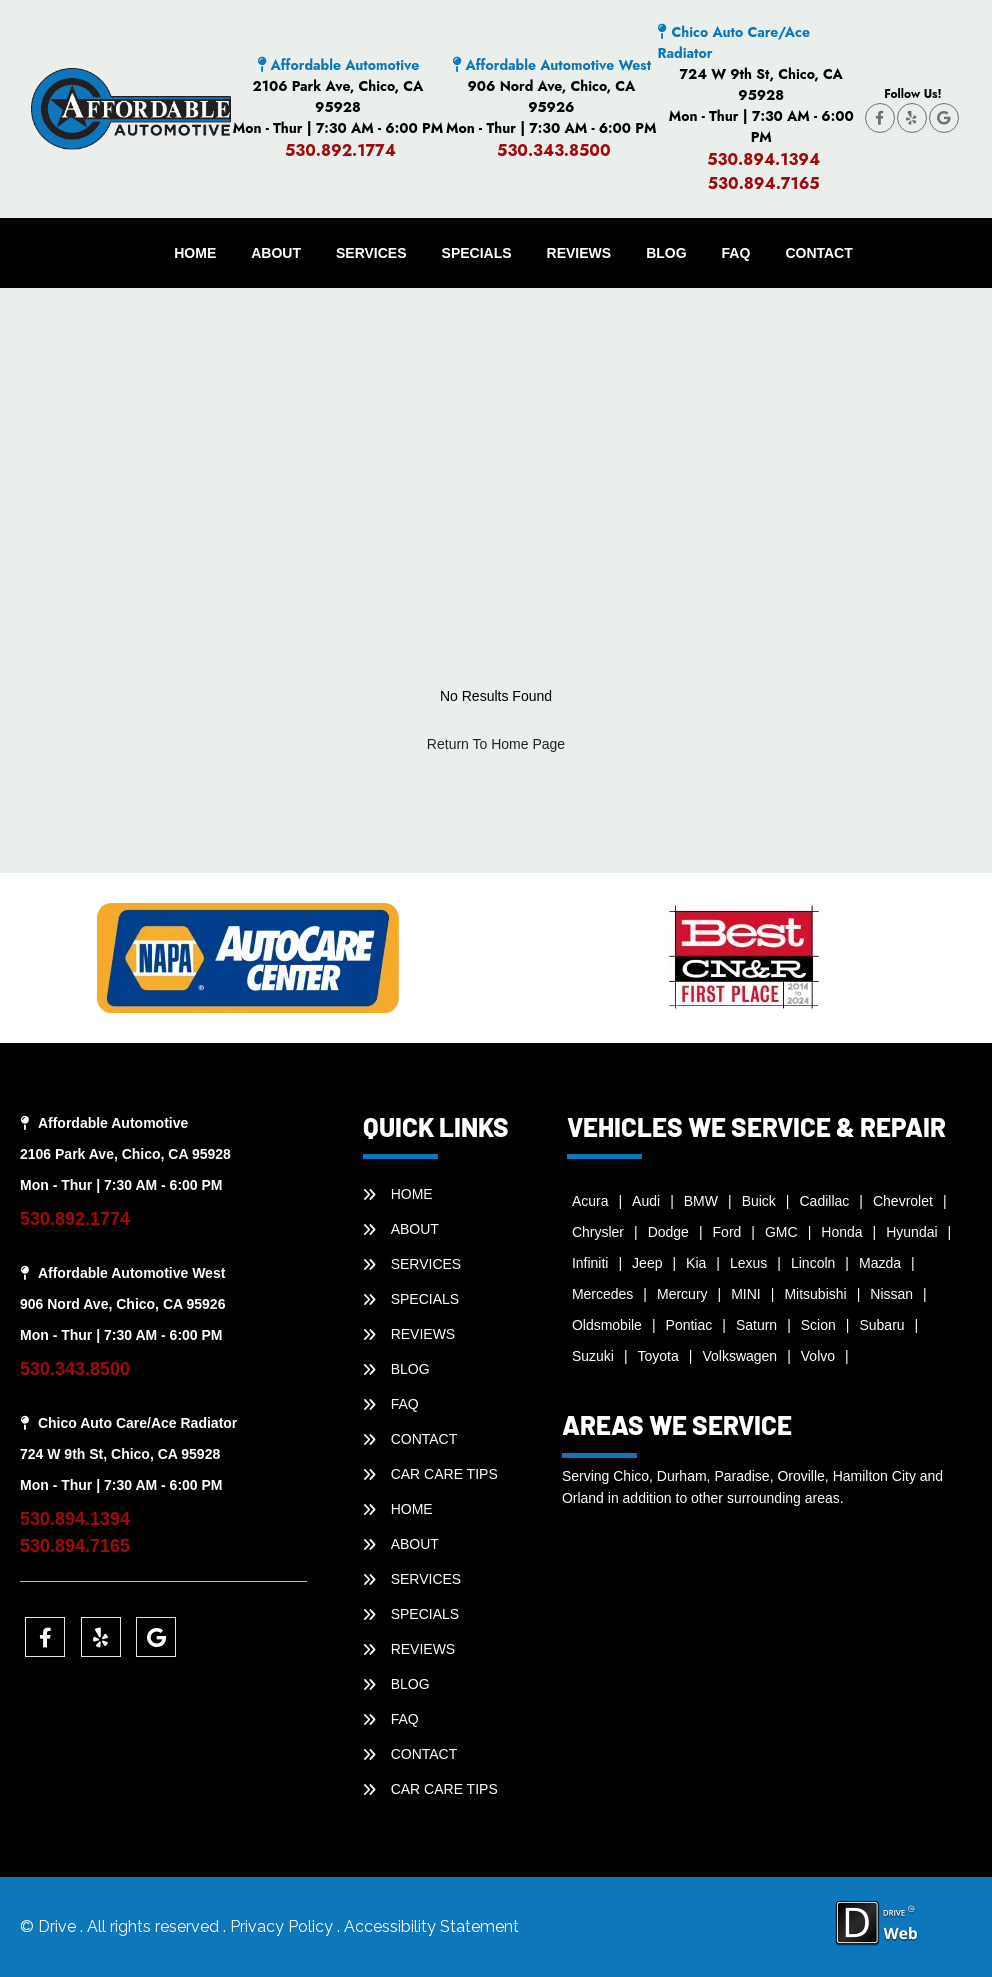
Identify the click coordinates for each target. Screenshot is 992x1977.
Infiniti (590, 1263)
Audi (646, 1201)
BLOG (666, 253)
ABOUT (276, 253)
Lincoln (813, 1263)
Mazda (880, 1263)
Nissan (891, 1294)
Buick (759, 1201)
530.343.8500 (554, 150)
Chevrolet (903, 1201)
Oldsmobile (607, 1325)
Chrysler (598, 1232)
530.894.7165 (764, 183)
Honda (841, 1232)
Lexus (748, 1263)
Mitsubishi (815, 1294)
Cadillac (825, 1201)
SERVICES (371, 253)
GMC (781, 1232)
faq (736, 253)
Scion (818, 1325)
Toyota (658, 1356)
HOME (195, 253)
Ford (727, 1232)
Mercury (682, 1294)
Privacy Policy (283, 1926)
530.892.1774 (340, 150)
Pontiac (689, 1325)
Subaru (881, 1325)
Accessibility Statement (431, 1926)
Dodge (668, 1232)
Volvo (818, 1356)
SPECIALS (477, 253)
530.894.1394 (763, 159)
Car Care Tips (444, 1474)
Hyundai (911, 1232)
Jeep (647, 1263)
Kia (696, 1263)
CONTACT (818, 253)
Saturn (756, 1325)
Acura (590, 1201)
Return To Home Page (496, 744)
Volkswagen (739, 1356)
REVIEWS (579, 253)
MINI (746, 1294)
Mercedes (602, 1294)
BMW (701, 1201)
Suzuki (593, 1356)
